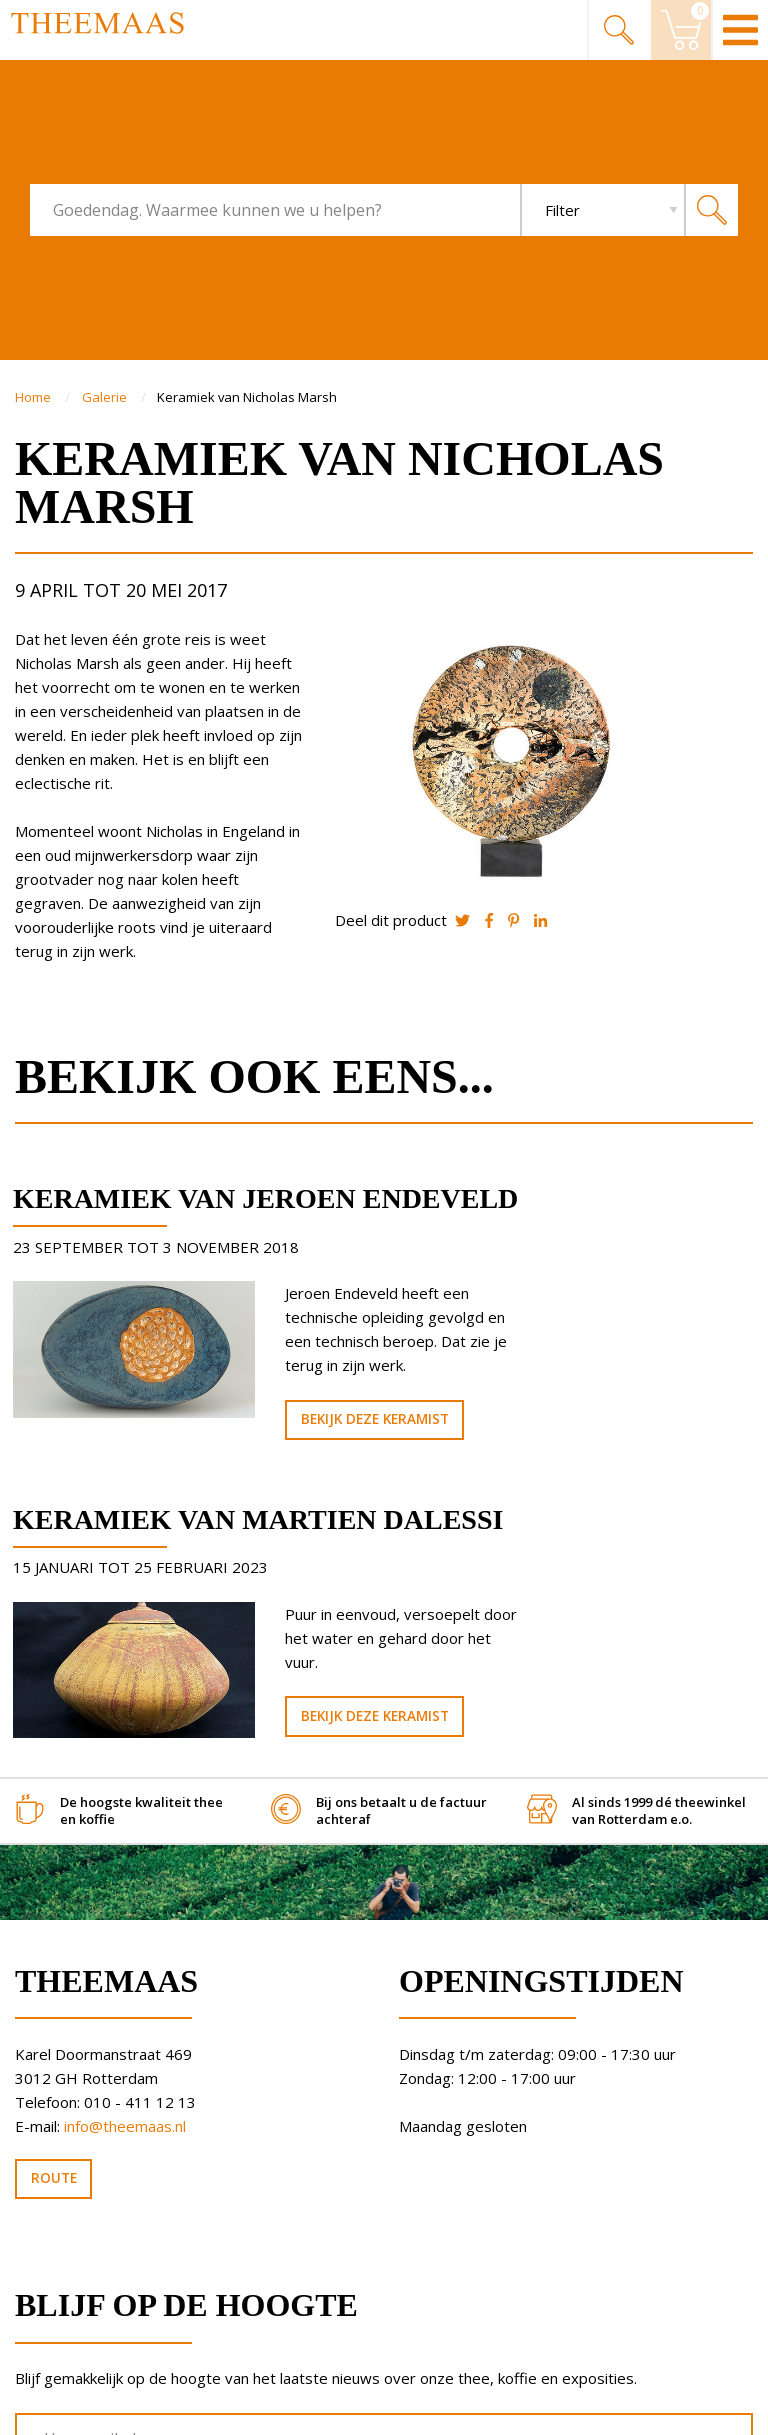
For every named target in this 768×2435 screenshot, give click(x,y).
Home (34, 397)
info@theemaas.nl (125, 1930)
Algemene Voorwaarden (104, 2393)
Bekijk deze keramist (288, 1508)
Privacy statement (84, 2411)
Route (54, 1982)
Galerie (106, 397)
